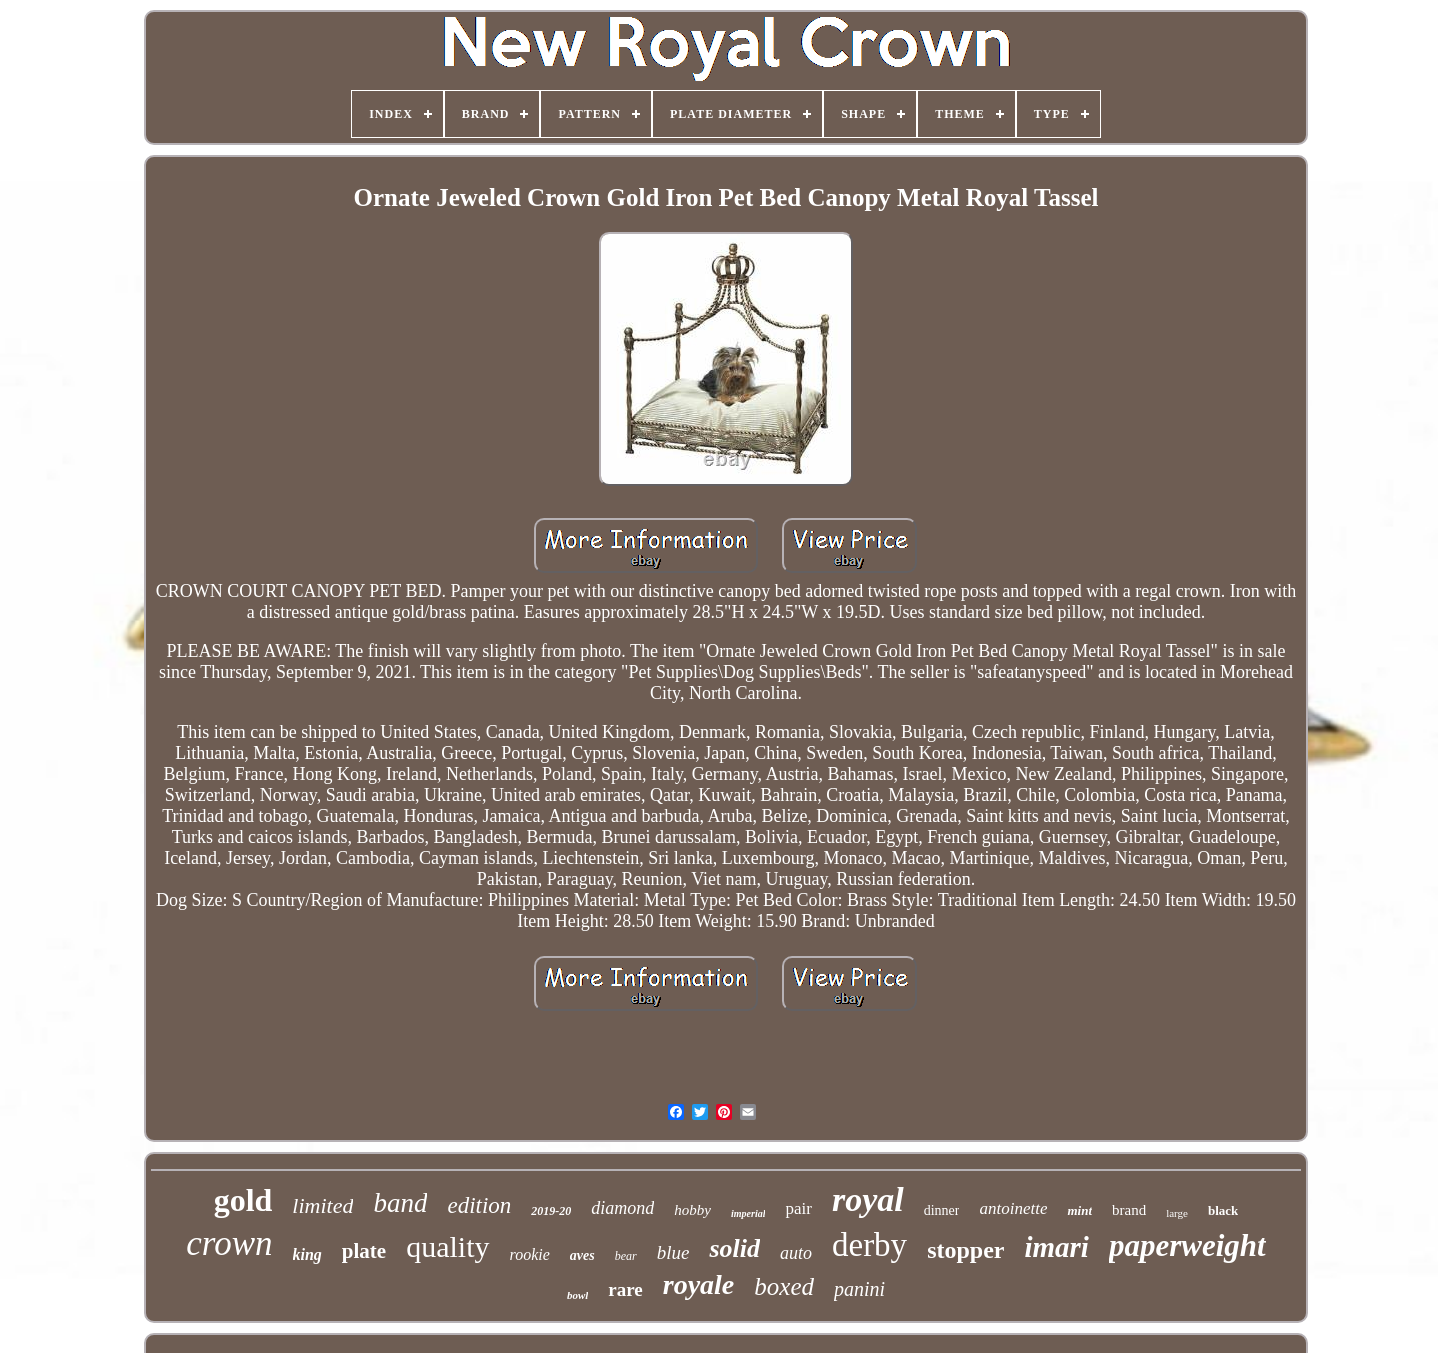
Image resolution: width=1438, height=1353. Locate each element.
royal (868, 1199)
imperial (748, 1213)
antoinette (1013, 1208)
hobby (692, 1210)
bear (626, 1256)
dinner (942, 1210)
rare (625, 1289)
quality (447, 1246)
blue (673, 1252)
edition (479, 1205)
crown (229, 1243)
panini (859, 1289)
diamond (622, 1208)
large (1177, 1213)
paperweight (1187, 1245)
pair (798, 1208)
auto (796, 1253)
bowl (577, 1295)
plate (364, 1251)
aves (582, 1255)
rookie (530, 1254)
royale (699, 1284)
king (307, 1254)
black (1223, 1210)
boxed (784, 1286)
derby (869, 1245)
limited (322, 1205)
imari (1056, 1247)
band (400, 1203)
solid (734, 1248)
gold (243, 1200)
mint (1079, 1210)
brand (1129, 1210)
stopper (965, 1250)
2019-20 (551, 1211)
